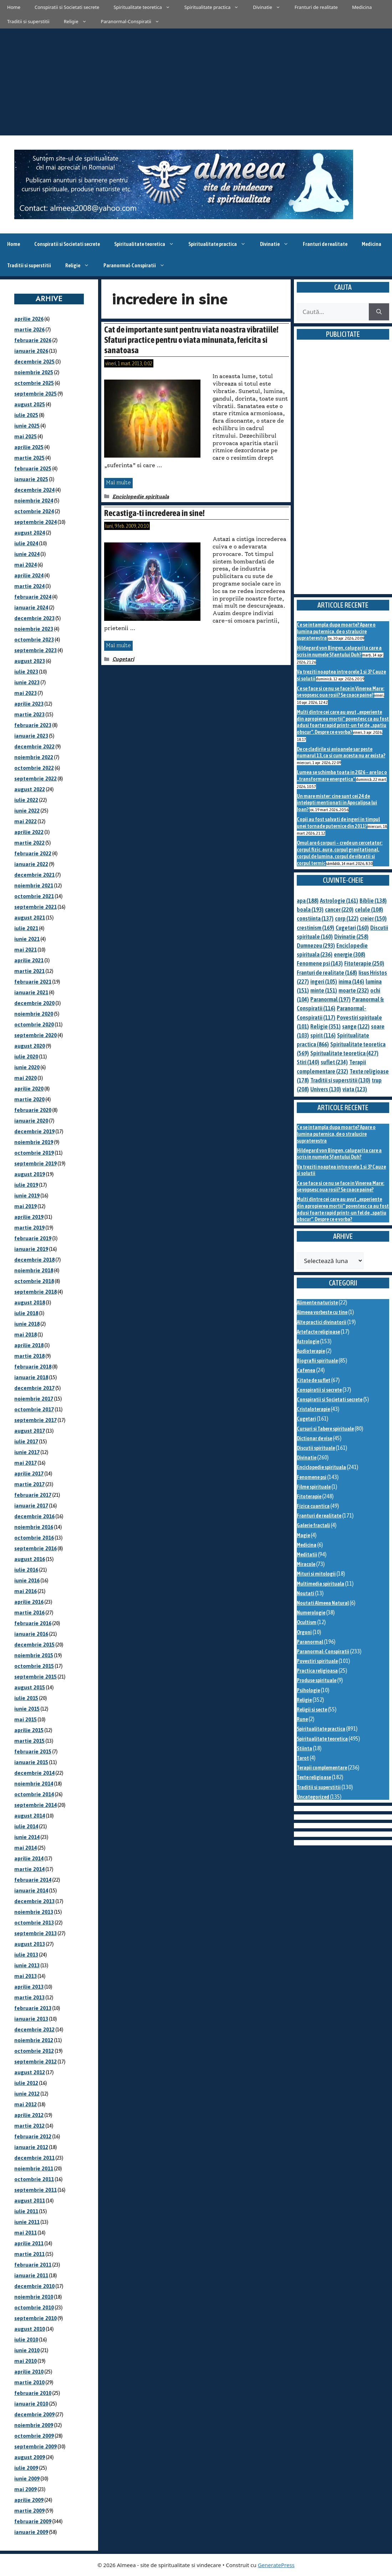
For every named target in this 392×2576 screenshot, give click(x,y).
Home (13, 7)
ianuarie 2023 (31, 736)
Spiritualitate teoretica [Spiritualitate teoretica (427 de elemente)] (344, 1053)
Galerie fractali (313, 1525)
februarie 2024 (32, 597)
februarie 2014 (32, 1880)
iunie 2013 (27, 1965)
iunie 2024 (27, 554)
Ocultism (306, 1622)
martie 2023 (29, 714)
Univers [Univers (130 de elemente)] (325, 1089)
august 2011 (29, 2201)
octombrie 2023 (34, 640)
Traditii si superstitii (28, 21)
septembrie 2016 (35, 1548)
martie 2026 (29, 329)
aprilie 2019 (29, 1217)
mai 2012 (25, 2104)
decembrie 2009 (34, 2414)
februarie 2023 (32, 725)
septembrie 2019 (35, 1163)
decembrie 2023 (34, 618)
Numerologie (311, 1612)
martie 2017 (29, 1484)
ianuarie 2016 (31, 1634)
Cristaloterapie (313, 1409)
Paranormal (310, 1642)
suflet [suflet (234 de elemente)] (334, 1062)
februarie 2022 (32, 853)
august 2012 (29, 2072)
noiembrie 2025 (33, 372)
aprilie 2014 (29, 1858)
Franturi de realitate (316, 7)
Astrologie (308, 1341)
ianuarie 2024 (31, 607)
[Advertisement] (196, 82)
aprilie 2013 (29, 1987)
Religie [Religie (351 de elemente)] (325, 1026)
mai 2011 (25, 2233)
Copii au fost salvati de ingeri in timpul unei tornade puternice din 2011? (338, 822)
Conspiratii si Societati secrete (67, 7)
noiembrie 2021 (33, 885)
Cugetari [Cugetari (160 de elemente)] (352, 927)
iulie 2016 (26, 1570)
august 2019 (29, 1174)
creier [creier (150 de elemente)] (373, 918)
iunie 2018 (27, 1324)
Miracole (306, 1564)
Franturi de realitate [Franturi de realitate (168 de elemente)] (327, 972)
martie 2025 (29, 458)
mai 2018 (25, 1334)
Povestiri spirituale (317, 1661)
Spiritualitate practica (215, 7)
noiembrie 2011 (33, 2168)
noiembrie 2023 (33, 629)
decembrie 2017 (34, 1388)
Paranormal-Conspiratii (134, 21)
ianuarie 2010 (31, 2404)
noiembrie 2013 (33, 1912)
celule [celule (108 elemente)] (369, 909)
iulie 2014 (26, 1826)
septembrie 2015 (35, 1677)
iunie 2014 (27, 1837)
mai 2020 (25, 1078)
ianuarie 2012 (31, 2147)
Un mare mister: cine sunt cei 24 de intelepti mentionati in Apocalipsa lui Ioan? (337, 802)
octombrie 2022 (34, 768)
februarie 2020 (32, 1110)
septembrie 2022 (35, 779)
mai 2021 (25, 950)
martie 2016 (29, 1612)
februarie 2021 (32, 982)
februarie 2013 (32, 2008)
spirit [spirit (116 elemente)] (323, 1035)
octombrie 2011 (34, 2179)
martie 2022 (29, 843)
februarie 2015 (32, 1751)
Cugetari (123, 659)
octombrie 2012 (34, 2051)
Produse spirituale (316, 1680)
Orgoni (304, 1632)
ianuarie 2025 (31, 479)
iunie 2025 (27, 426)
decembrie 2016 (34, 1516)
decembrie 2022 (34, 746)
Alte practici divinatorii (321, 1322)
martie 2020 (29, 1099)
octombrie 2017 (34, 1409)
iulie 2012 (26, 2083)
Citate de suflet (313, 1380)
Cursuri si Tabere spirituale (325, 1429)
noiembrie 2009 (33, 2425)
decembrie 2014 (34, 1773)
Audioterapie (311, 1351)
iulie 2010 (26, 2340)
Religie (79, 21)
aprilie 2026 (29, 319)
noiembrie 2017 (33, 1399)
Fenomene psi (311, 1477)
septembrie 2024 (35, 522)
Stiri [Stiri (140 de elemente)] (308, 1062)
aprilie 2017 (29, 1473)
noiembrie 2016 (33, 1527)
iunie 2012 (27, 2094)
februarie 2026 (32, 340)
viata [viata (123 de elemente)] (354, 1089)
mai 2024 (25, 565)
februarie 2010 (32, 2393)
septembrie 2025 (35, 394)
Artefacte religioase (318, 1332)
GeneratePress (276, 2565)
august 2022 (29, 789)
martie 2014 (29, 1869)
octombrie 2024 (34, 511)
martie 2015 (29, 1741)
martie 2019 (29, 1228)
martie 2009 (29, 2511)
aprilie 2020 (29, 1089)
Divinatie (270, 7)
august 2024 (29, 533)
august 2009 (29, 2457)
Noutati (305, 1593)
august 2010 (29, 2329)
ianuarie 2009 (31, 2532)
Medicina (362, 7)
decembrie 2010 (34, 2286)
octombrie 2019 (34, 1153)
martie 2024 (29, 586)
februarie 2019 (32, 1238)
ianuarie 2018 (31, 1377)
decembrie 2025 (34, 362)
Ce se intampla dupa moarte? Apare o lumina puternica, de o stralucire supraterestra (336, 631)
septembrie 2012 (35, 2062)
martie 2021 (29, 971)
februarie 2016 (32, 1623)
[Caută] (379, 311)
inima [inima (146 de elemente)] (351, 981)
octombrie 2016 (34, 1538)
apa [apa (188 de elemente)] (308, 900)
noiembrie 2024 (33, 501)
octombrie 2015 (34, 1666)
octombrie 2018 (34, 1281)
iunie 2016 (27, 1580)
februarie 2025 (32, 468)
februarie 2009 (32, 2521)
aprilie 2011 (29, 2243)
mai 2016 (25, 1591)
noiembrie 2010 (33, 2297)
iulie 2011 (26, 2211)
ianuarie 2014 (31, 1890)
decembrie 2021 (34, 875)
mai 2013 (25, 1976)
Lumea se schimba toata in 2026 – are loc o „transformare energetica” (342, 775)
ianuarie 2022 (31, 864)
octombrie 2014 (34, 1794)
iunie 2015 (27, 1709)
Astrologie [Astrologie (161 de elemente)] (339, 900)
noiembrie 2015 (33, 1655)
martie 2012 (29, 2126)
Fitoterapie (309, 1496)
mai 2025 (25, 436)
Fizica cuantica (313, 1506)
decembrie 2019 (34, 1131)
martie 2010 (29, 2382)
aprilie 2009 (29, 2500)
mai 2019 (25, 1206)
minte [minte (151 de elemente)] (323, 990)
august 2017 (29, 1431)
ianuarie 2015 (31, 1762)
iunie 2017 (27, 1452)
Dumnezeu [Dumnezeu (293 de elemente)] (316, 945)
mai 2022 (25, 821)
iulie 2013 (26, 1955)
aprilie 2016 (29, 1602)
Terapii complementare (322, 1767)
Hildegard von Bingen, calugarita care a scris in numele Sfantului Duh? (339, 651)
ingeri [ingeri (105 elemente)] (323, 981)
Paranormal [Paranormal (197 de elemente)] (330, 999)
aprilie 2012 (29, 2115)
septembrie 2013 (35, 1933)
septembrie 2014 (35, 1805)
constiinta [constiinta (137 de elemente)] (315, 918)
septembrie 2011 (35, 2190)
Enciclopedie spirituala (140, 497)
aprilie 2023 (29, 704)
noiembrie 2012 (33, 2040)
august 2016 (29, 1559)
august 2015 (29, 1687)
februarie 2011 (32, 2265)
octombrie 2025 (34, 383)
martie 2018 (29, 1356)
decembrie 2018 (34, 1260)
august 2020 (29, 1046)
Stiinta (304, 1748)
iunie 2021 (27, 939)
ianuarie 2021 (31, 992)
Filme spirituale (314, 1487)
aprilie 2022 (29, 832)
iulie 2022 (26, 800)
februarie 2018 (32, 1367)
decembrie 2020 (34, 1003)
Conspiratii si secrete (319, 1390)
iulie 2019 (26, 1185)
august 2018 (29, 1302)
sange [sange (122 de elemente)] (356, 1026)
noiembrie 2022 (33, 757)
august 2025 (29, 404)
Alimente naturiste (317, 1302)
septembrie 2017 (35, 1420)
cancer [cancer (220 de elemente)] (339, 909)
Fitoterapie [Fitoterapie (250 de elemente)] (364, 963)
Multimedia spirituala (320, 1584)
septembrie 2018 (35, 1292)
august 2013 (29, 1944)
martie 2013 (29, 1997)
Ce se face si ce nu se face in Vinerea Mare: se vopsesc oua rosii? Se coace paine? (340, 691)
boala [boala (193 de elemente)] (310, 909)
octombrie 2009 (34, 2436)
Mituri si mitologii (316, 1574)
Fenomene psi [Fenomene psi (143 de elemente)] (320, 963)
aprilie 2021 (29, 960)
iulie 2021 (26, 928)
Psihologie (308, 1690)
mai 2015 (25, 1719)
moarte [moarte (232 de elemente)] (353, 990)
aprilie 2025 (29, 447)
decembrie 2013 (34, 1901)
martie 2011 (29, 2254)
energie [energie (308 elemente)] (349, 954)
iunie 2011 (27, 2222)
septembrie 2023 (35, 650)
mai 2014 (25, 1848)
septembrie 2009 (35, 2446)
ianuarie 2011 (31, 2275)
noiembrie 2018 (33, 1270)
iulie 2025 (26, 415)
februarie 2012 (32, 2136)
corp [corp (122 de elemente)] (346, 918)
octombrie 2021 (34, 896)
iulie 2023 (26, 672)
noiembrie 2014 (33, 1784)
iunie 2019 (27, 1195)
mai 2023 (25, 693)
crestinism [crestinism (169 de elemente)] (315, 927)
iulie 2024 (26, 543)
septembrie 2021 (35, 907)
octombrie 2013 (34, 1923)
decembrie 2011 (34, 2158)
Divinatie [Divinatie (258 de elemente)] (351, 936)
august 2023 (29, 661)
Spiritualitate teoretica (145, 7)
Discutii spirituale (316, 1448)
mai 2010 (25, 2361)
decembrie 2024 (34, 490)
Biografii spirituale (317, 1360)
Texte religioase (314, 1777)
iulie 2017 (26, 1441)
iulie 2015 (26, 1698)
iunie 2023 (27, 682)
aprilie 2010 (29, 2372)
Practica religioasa (317, 1671)
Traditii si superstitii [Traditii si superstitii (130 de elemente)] (340, 1080)
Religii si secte (312, 1709)
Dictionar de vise (314, 1438)
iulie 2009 (26, 2468)
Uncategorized (313, 1797)
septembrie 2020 (35, 1035)
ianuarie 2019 (31, 1249)
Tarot (303, 1758)
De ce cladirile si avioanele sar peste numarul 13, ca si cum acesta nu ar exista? (341, 752)
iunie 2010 (27, 2350)
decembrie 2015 (34, 1645)
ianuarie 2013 (31, 2019)
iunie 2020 (27, 1067)
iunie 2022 (27, 811)
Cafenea (306, 1370)
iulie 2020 (26, 1056)
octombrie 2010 (34, 2307)
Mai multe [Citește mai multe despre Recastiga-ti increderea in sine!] (118, 645)
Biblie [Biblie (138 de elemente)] (373, 900)
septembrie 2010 (35, 2318)
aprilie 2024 (29, 575)
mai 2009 (25, 2489)
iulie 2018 (26, 1313)
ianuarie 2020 (31, 1121)
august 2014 (29, 1816)
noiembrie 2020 (33, 1014)
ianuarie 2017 (31, 1506)
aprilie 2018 (29, 1345)
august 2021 (29, 918)
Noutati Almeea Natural (323, 1603)
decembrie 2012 (34, 2029)
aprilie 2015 (29, 1730)
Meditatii (307, 1554)
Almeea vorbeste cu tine (322, 1312)
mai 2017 (25, 1463)
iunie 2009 (27, 2478)
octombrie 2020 (34, 1024)
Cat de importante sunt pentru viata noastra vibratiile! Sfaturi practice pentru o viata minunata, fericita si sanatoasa (191, 340)
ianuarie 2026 (31, 351)
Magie (303, 1535)
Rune (302, 1719)
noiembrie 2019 (33, 1142)
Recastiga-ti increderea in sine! (154, 513)
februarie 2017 (32, 1495)
